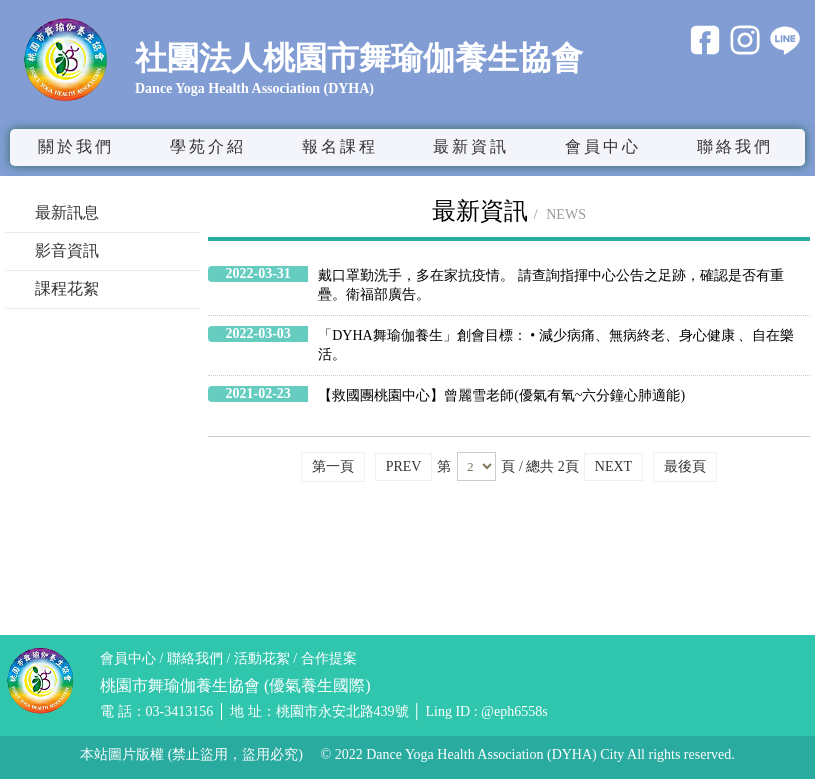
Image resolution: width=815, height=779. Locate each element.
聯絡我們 (735, 146)
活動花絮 (262, 658)
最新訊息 (67, 212)
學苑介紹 (208, 146)
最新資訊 (471, 146)
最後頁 (685, 466)
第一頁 (333, 466)
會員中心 (128, 658)
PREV (404, 466)
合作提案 (329, 658)
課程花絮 (67, 288)
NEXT (613, 466)
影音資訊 (67, 250)
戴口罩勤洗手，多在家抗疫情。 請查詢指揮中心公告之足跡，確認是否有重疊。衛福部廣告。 (551, 285)
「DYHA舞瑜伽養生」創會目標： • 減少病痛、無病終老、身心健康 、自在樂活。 (556, 345)
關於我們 (76, 146)
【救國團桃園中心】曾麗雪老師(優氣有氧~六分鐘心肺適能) (501, 395)
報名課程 (340, 146)
